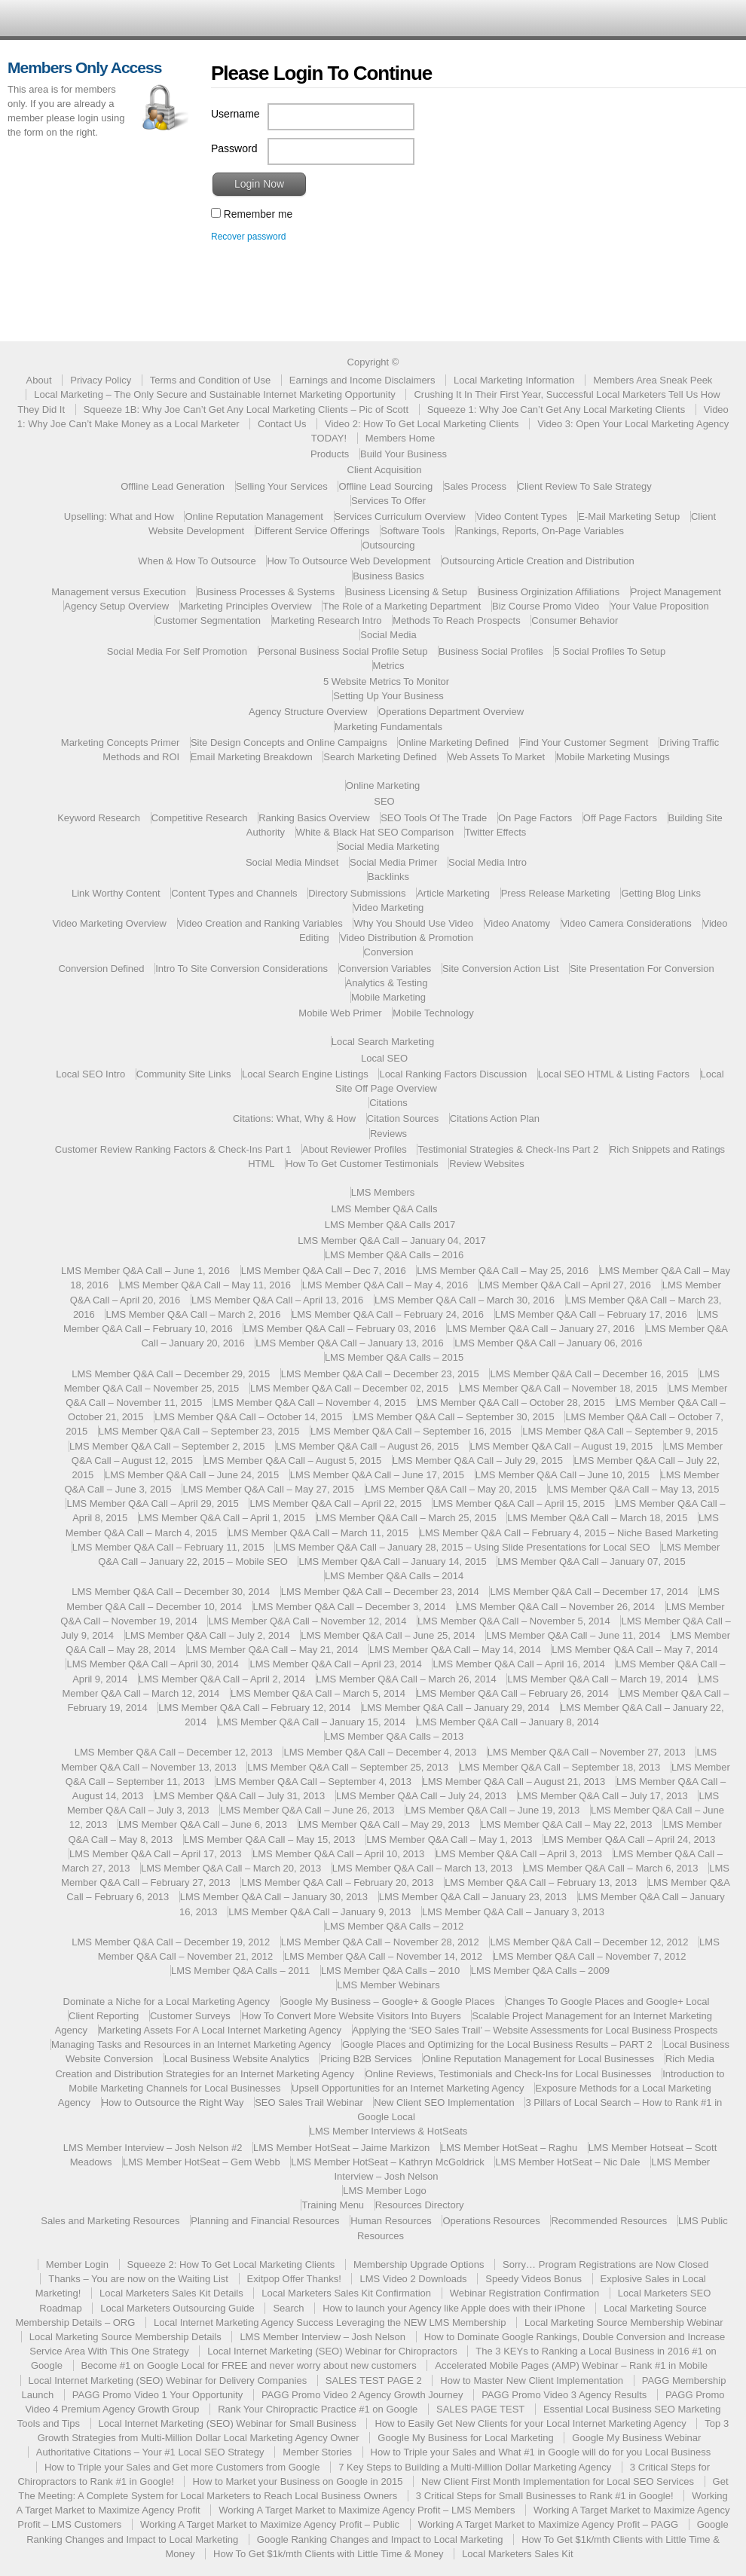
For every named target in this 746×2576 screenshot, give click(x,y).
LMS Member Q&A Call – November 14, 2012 (383, 1956)
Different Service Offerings (312, 530)
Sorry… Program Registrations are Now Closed (605, 2264)
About (39, 380)
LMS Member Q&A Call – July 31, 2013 (239, 1795)
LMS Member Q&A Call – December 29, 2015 (171, 1374)
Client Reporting (104, 2015)
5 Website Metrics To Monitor (386, 681)
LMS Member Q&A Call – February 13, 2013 (541, 1882)
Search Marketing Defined (379, 756)
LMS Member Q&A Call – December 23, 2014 (380, 1591)
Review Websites (486, 1163)
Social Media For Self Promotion (177, 651)
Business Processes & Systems (266, 591)
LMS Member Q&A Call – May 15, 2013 (270, 1839)
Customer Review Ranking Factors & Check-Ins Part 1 (173, 1149)
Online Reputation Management (254, 516)
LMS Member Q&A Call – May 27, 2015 (268, 1489)
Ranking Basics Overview (313, 818)
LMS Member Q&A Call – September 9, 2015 (619, 1431)
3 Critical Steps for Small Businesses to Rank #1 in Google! (545, 2495)
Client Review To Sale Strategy (585, 486)
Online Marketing (383, 785)
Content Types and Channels (234, 893)
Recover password (248, 236)
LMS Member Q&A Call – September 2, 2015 (166, 1446)
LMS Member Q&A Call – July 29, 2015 (478, 1460)
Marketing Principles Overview (246, 606)
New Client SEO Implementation (444, 2102)
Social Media (388, 634)
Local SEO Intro (90, 1074)
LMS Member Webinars (388, 1985)
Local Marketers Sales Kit (517, 2553)
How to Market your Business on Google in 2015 (297, 2481)
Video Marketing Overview (109, 923)
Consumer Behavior (574, 620)
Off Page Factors (620, 818)
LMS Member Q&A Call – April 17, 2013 (155, 1853)
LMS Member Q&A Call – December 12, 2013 (174, 1752)
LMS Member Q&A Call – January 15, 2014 (311, 1722)
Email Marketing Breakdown (252, 756)
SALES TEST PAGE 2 (374, 2380)
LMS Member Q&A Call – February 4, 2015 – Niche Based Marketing (569, 1533)
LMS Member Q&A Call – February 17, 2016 (591, 1314)
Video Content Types (521, 516)
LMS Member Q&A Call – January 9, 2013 (319, 1911)
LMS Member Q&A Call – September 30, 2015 (454, 1416)
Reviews (388, 1133)
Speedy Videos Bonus (533, 2278)
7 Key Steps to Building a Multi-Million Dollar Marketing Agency (474, 2467)
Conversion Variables (385, 968)
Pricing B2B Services (365, 2058)
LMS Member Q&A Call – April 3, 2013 (519, 1853)
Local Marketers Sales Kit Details (171, 2293)
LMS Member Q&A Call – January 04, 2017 (391, 1240)
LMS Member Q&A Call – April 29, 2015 (152, 1503)
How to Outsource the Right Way (173, 2102)
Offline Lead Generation (173, 486)
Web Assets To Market (496, 756)
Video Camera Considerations (626, 923)
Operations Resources (491, 2220)
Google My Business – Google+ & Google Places (388, 2001)
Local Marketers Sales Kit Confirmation (346, 2293)
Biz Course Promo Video (545, 606)
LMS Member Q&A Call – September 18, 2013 (560, 1767)
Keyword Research (98, 818)
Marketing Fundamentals (388, 726)
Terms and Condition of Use (210, 380)
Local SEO (384, 1058)
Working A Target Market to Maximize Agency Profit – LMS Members (367, 2510)
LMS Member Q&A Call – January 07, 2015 (591, 1561)
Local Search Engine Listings (305, 1074)
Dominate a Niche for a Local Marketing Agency (167, 2001)
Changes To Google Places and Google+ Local (607, 2001)
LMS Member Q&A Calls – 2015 (394, 1357)
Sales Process (475, 486)
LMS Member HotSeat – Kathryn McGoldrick (387, 2162)
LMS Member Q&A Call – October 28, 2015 (511, 1402)
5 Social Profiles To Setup (609, 651)
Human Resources (391, 2220)
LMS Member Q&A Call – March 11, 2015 (318, 1533)
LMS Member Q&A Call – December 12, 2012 (589, 1942)
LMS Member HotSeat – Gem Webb (201, 2162)
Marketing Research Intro (327, 620)
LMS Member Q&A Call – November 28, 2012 (380, 1942)
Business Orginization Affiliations (549, 591)
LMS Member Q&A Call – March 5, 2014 (318, 1693)
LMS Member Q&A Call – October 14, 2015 (248, 1416)
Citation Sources (403, 1118)
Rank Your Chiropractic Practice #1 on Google (317, 2409)
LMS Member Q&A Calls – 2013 (394, 1736)
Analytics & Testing (387, 983)
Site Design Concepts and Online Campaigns (289, 742)
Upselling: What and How (119, 516)
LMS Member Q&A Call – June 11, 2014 (573, 1635)
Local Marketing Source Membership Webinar (623, 2322)
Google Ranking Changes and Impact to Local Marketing (380, 2539)
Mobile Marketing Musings (613, 756)
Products (329, 454)
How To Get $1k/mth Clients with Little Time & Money (328, 2553)
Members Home (400, 438)
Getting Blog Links (661, 893)
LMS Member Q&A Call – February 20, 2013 (337, 1882)
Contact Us (282, 423)
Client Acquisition (384, 469)
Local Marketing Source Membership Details (125, 2336)
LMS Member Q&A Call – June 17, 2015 (377, 1475)
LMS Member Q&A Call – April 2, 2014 (222, 1679)
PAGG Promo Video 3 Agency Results (564, 2394)
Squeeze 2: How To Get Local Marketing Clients (231, 2264)
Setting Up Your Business (388, 695)
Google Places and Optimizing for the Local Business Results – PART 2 (497, 2044)
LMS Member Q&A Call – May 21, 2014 (273, 1649)
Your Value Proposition (659, 606)
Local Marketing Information (514, 380)
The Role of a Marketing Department (402, 606)
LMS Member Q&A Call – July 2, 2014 (207, 1635)
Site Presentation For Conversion (642, 968)
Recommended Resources (609, 2220)
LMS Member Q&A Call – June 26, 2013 (307, 1810)
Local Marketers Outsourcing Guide (177, 2308)
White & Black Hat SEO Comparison (375, 832)
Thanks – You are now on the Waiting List (138, 2278)
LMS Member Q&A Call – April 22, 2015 (335, 1503)
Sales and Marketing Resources (110, 2220)
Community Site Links (183, 1074)
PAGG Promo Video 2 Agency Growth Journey (362, 2394)
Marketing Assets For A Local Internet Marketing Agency (220, 2030)
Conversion (389, 952)
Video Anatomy (517, 923)
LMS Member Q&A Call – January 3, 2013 (513, 1911)
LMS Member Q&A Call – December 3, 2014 (349, 1606)
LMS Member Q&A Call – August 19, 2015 (561, 1446)
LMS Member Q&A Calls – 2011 (240, 1970)
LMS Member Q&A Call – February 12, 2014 (254, 1707)
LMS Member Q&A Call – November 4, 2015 (309, 1402)
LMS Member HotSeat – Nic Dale (567, 2162)
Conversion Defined (101, 968)
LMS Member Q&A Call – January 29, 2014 (455, 1707)
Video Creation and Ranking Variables (260, 923)
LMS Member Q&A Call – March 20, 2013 (231, 1868)
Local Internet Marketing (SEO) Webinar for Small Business (227, 2423)
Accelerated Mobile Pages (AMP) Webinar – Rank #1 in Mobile (571, 2365)
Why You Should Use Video (413, 923)
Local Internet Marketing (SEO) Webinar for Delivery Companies (168, 2380)
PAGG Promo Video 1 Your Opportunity (157, 2394)
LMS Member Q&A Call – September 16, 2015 (411, 1431)
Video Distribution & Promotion (406, 937)
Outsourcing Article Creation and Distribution (538, 561)
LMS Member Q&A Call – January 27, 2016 (540, 1328)
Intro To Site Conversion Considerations (241, 968)
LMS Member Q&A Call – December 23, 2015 (380, 1374)
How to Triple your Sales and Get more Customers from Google (182, 2467)
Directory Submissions (356, 893)
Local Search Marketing (383, 1041)
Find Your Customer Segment (584, 742)
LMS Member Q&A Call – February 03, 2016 (339, 1328)
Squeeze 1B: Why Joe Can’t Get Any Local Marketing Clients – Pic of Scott (246, 409)
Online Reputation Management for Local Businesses (538, 2058)
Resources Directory (419, 2205)
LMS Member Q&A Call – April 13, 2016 (277, 1300)
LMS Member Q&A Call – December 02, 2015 (349, 1388)
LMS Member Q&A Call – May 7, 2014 (634, 1649)
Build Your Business (403, 454)
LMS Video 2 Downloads (412, 2278)
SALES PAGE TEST (480, 2409)
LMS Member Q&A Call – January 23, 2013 (473, 1896)
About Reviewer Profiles (354, 1149)
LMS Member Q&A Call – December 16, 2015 (589, 1374)
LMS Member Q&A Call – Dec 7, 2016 (323, 1270)
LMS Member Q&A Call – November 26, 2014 (556, 1606)
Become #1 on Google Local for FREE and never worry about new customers (249, 2365)
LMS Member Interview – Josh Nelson (322, 2336)
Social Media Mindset (292, 862)
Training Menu (332, 2205)
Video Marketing (388, 907)
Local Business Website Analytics (237, 2058)
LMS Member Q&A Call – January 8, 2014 (508, 1722)
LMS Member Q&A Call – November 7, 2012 (590, 1956)
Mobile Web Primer (339, 1013)
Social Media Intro (487, 862)
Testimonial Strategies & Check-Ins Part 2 (507, 1149)
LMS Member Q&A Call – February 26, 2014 (513, 1693)
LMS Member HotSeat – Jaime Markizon (341, 2147)
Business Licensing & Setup (406, 591)
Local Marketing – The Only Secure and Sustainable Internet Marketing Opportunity (215, 394)
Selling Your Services (282, 486)
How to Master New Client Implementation (531, 2380)
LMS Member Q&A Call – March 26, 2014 (406, 1679)
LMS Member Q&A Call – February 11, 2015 (168, 1547)
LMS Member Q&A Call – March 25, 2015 (406, 1517)
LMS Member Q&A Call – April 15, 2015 (518, 1503)
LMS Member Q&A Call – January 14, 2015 (392, 1561)
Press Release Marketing (555, 893)
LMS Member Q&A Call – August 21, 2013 (514, 1781)
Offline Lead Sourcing (385, 486)
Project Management (676, 591)
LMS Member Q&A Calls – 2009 (540, 1970)
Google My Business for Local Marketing (465, 2437)
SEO (384, 801)
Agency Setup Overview (116, 606)
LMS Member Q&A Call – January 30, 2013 (274, 1896)
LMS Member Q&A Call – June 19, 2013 (492, 1810)
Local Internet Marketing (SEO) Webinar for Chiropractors (332, 2351)
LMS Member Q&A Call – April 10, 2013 (338, 1853)
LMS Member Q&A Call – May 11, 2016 (206, 1285)
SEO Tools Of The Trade (434, 818)
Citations (388, 1102)
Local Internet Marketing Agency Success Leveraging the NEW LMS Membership (330, 2322)
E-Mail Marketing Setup (629, 516)
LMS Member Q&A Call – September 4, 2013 (313, 1781)
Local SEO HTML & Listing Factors (613, 1074)
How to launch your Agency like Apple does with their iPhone (454, 2308)
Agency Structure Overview (308, 711)
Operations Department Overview (451, 711)
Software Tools (413, 530)
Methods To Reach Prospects (457, 620)
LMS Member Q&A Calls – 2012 (394, 1926)
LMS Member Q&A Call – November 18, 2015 (559, 1388)
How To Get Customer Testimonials (362, 1163)
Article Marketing (453, 893)
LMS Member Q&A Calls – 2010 (390, 1970)
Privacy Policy (100, 380)
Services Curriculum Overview (400, 516)
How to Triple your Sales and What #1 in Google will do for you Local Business (541, 2452)
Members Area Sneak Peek (652, 380)
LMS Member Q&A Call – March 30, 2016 (465, 1300)
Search (288, 2308)
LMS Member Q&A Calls (385, 1209)
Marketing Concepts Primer (120, 742)
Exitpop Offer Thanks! (294, 2278)
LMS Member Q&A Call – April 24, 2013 (629, 1839)
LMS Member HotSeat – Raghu (509, 2147)
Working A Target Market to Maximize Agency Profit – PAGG (548, 2524)
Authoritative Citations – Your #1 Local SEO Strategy (150, 2452)
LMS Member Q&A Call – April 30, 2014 (152, 1664)
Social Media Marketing (388, 846)
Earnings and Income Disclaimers (362, 380)
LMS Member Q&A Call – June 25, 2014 (388, 1635)
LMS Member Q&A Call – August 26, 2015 (367, 1446)
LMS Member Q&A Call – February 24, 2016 (388, 1314)
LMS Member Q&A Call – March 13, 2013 (422, 1868)
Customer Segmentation (208, 620)
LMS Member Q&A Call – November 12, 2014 (307, 1621)
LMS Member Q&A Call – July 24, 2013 (421, 1795)
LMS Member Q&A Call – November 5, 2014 (513, 1621)
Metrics (389, 665)
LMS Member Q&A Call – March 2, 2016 (192, 1314)
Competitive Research (199, 818)
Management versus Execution (118, 591)
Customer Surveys (190, 2015)
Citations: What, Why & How (294, 1118)
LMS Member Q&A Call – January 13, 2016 (349, 1343)
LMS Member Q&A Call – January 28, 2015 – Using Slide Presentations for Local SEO (462, 1547)
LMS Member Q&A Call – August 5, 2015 (293, 1460)
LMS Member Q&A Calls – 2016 (394, 1254)
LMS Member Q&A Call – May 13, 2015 (634, 1489)
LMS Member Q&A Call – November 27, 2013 (587, 1752)
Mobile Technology (433, 1013)
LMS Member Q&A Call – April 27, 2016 (565, 1285)
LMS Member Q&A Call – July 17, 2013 (603, 1795)
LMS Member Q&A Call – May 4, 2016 (385, 1285)
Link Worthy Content (116, 893)
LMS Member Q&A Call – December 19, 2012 (171, 1942)
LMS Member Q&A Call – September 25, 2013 (347, 1767)
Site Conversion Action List (500, 968)
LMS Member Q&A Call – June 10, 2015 (562, 1475)
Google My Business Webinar (636, 2437)
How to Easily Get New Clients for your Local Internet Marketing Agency (530, 2423)
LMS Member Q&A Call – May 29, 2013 (384, 1824)
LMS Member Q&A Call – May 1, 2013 (449, 1839)
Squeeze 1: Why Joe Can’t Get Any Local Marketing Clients (556, 409)
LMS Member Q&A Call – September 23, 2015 (199, 1431)
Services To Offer (388, 500)
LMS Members (383, 1192)
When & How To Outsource (197, 561)
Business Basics (388, 576)
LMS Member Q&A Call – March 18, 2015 (597, 1517)
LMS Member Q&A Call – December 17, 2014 (589, 1591)
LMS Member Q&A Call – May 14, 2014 (455, 1649)
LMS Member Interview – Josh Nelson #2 (153, 2147)
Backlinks (388, 876)
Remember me (251, 214)
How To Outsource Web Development (348, 561)
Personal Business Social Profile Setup (343, 651)
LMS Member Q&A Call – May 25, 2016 (503, 1270)
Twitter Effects (495, 832)
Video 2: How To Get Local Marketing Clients (422, 423)
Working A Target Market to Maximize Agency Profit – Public (269, 2524)
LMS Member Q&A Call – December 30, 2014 (171, 1591)
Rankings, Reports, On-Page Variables (540, 530)
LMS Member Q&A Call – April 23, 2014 (335, 1664)
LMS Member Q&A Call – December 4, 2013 (379, 1752)
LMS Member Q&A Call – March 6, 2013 (611, 1868)
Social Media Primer (393, 862)
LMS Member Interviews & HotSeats (389, 2131)
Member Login (77, 2264)
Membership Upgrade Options (418, 2264)
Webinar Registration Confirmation (524, 2293)
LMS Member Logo (385, 2190)
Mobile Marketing (388, 997)
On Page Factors (535, 818)
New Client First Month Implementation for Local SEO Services (557, 2481)
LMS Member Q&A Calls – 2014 (394, 1575)
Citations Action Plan (495, 1118)
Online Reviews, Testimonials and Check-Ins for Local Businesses (508, 2073)
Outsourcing (388, 545)
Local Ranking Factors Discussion (453, 1074)
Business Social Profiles (491, 651)
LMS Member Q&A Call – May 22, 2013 (567, 1824)
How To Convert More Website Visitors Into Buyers (350, 2015)
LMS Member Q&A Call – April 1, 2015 (222, 1517)
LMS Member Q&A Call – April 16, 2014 (518, 1664)
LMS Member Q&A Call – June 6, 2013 (202, 1824)
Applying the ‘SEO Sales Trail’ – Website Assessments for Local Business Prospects (535, 2030)
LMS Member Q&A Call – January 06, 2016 (548, 1343)
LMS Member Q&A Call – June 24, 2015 (192, 1475)
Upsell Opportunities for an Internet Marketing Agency (408, 2088)
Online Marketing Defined (453, 742)
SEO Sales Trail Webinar (309, 2102)
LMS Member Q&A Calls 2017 (390, 1224)
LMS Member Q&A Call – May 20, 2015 (451, 1489)
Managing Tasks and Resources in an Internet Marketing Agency (191, 2044)
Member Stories (317, 2452)
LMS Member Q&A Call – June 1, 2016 (145, 1270)
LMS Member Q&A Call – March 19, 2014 (597, 1679)
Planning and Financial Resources (265, 2220)
